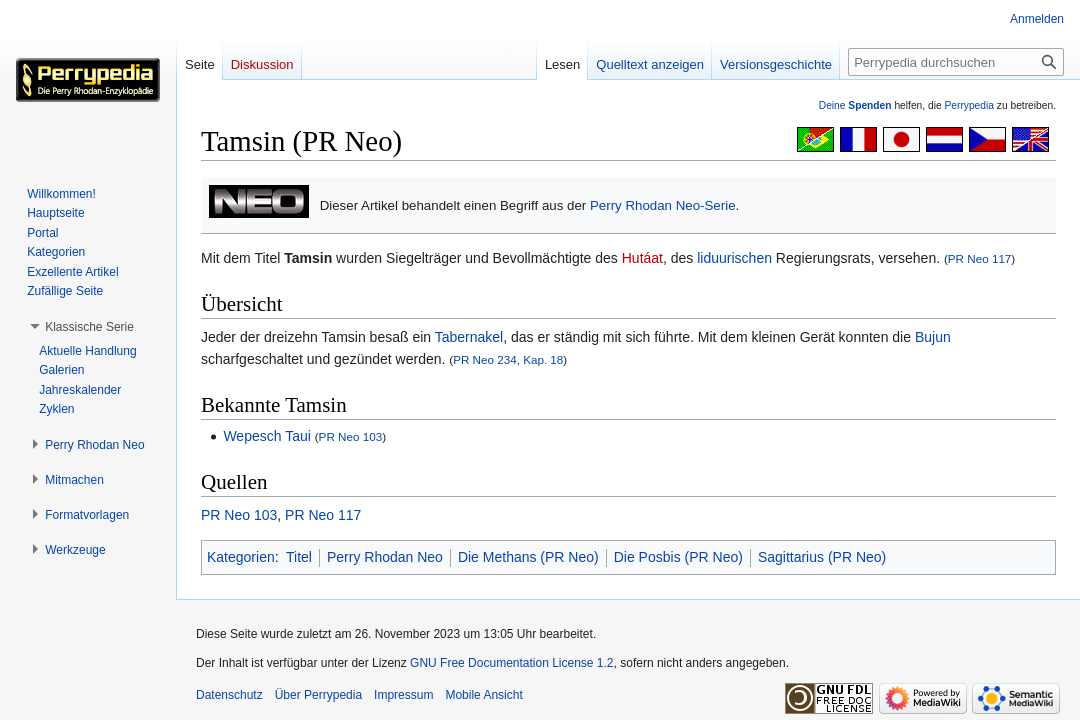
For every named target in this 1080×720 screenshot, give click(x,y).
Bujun (933, 337)
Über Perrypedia (318, 695)
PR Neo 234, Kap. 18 (508, 359)
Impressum (403, 695)
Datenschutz (229, 695)
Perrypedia (969, 105)
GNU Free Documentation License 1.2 (511, 663)
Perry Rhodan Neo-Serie (663, 205)
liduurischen (734, 258)
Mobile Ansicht (483, 695)
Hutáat (642, 258)
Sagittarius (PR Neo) (822, 557)
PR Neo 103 (351, 436)
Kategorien (241, 557)
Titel (299, 557)
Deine (855, 105)
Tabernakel (469, 337)
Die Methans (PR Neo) (528, 557)
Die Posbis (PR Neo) (678, 557)
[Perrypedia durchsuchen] (956, 62)
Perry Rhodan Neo (385, 557)
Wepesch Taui (266, 436)
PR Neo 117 (980, 258)
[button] (89, 327)
